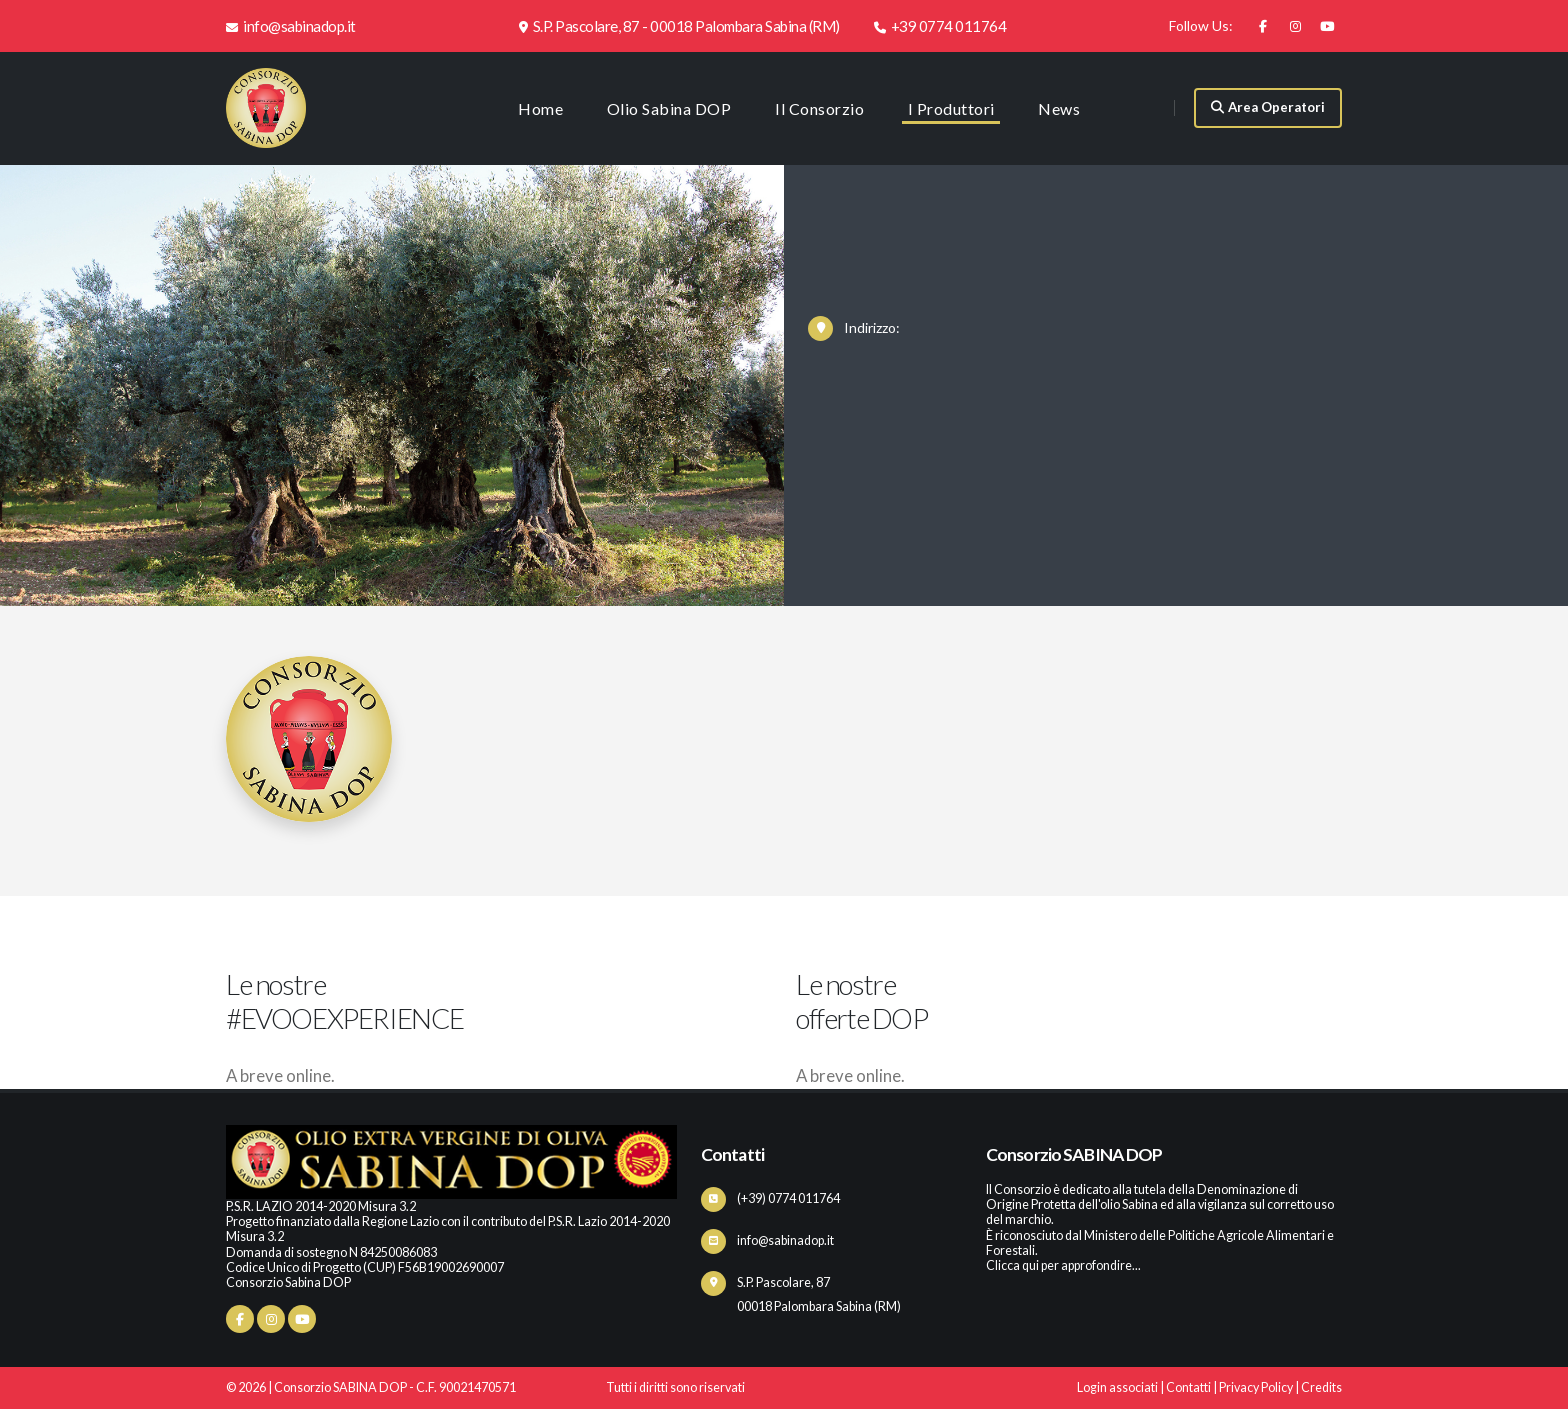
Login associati (1117, 1387)
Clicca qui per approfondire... (1063, 1265)
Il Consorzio (819, 108)
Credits (1321, 1387)
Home (540, 108)
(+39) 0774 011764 (788, 1198)
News (1059, 108)
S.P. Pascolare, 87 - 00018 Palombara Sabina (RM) (679, 26)
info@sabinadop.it (291, 26)
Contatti (1188, 1387)
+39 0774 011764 (940, 26)
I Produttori (951, 108)
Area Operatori (1268, 107)
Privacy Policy (1256, 1387)
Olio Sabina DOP (669, 108)
